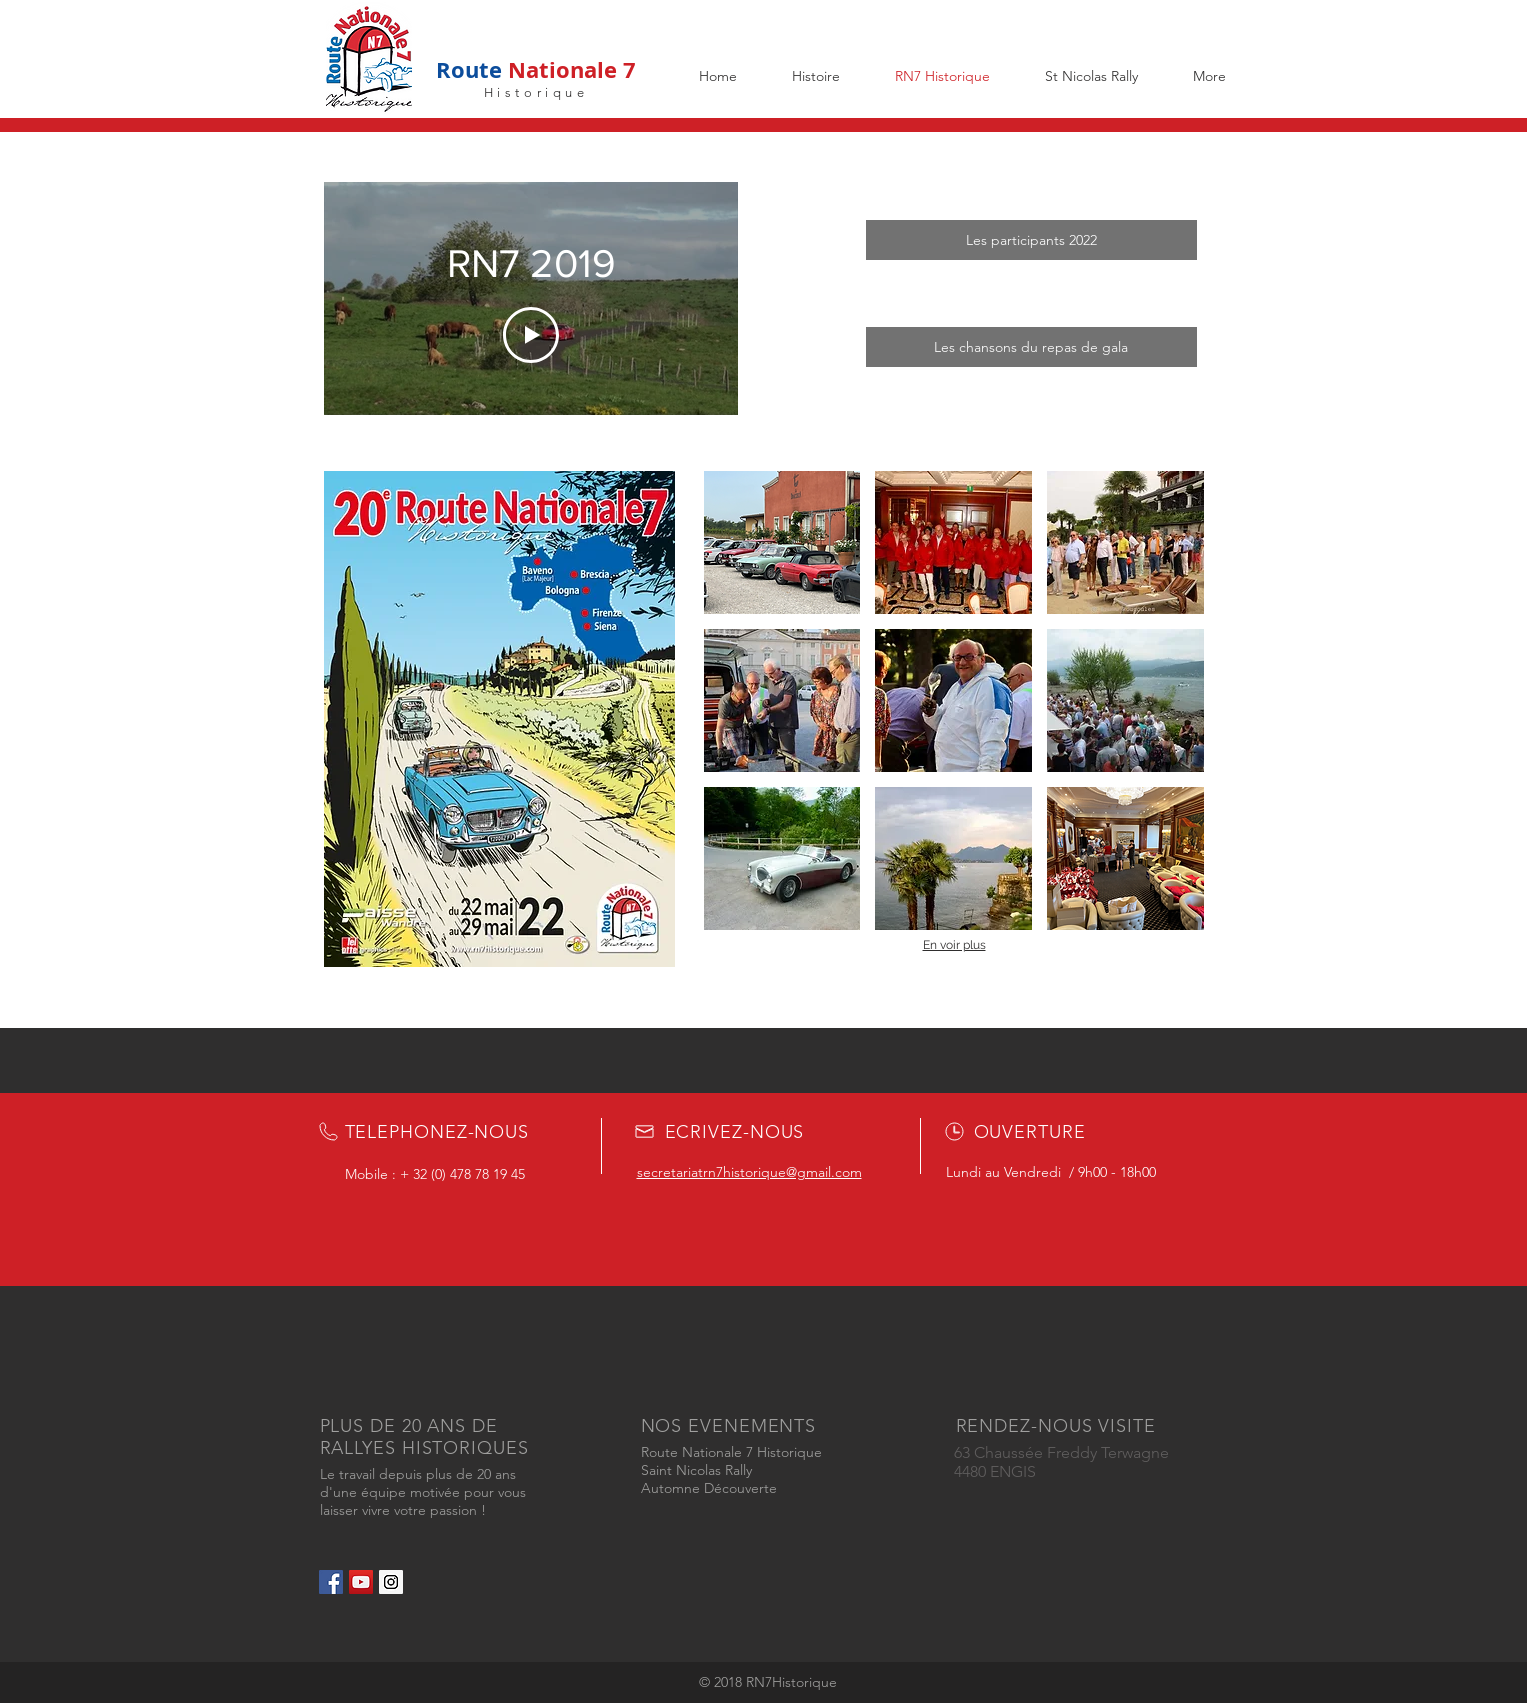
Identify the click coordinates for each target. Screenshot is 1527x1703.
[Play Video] (531, 336)
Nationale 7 (569, 69)
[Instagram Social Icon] (391, 1582)
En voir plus (954, 945)
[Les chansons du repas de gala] (1031, 347)
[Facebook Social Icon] (331, 1582)
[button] (782, 542)
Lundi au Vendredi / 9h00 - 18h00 (1051, 1172)
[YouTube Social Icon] (361, 1582)
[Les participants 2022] (1031, 240)
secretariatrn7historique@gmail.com (749, 1172)
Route (469, 69)
